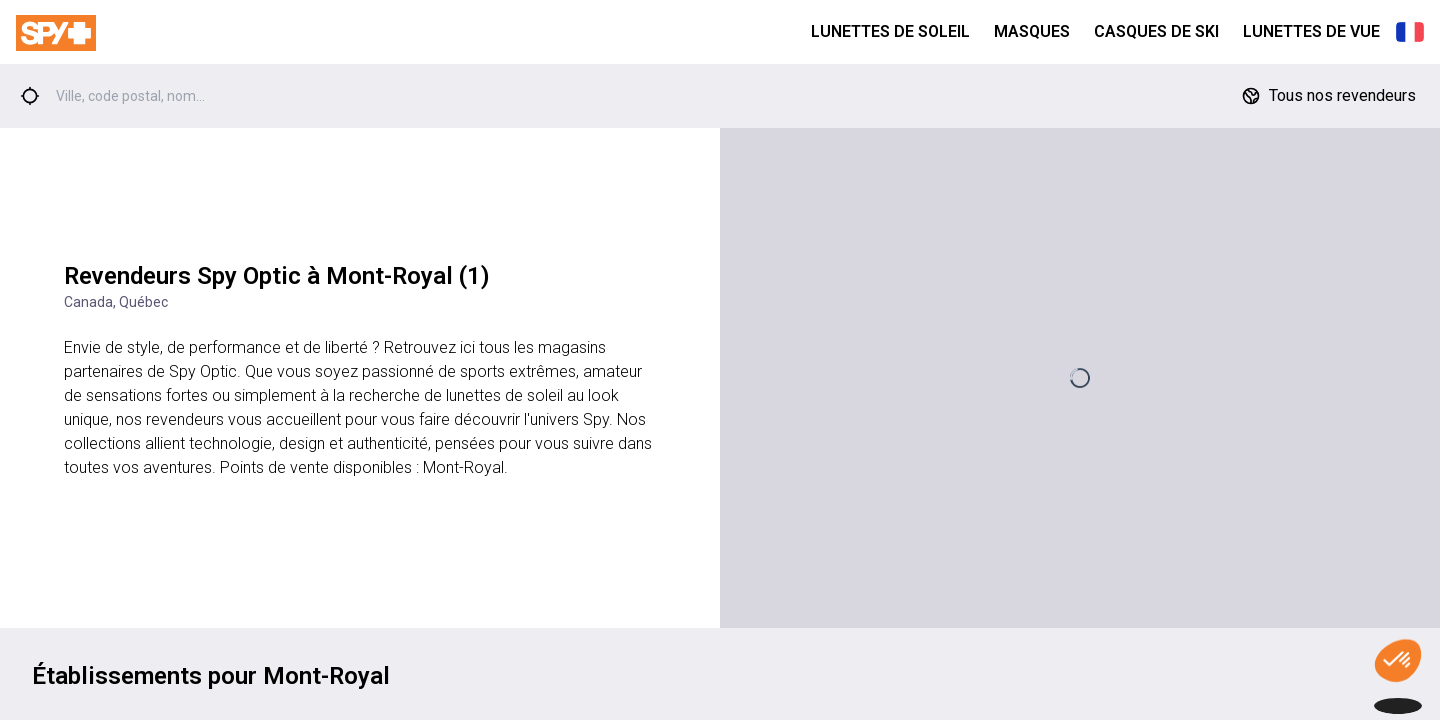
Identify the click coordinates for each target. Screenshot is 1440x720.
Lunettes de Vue (1311, 31)
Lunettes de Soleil (890, 31)
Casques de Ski (1156, 31)
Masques (1032, 31)
